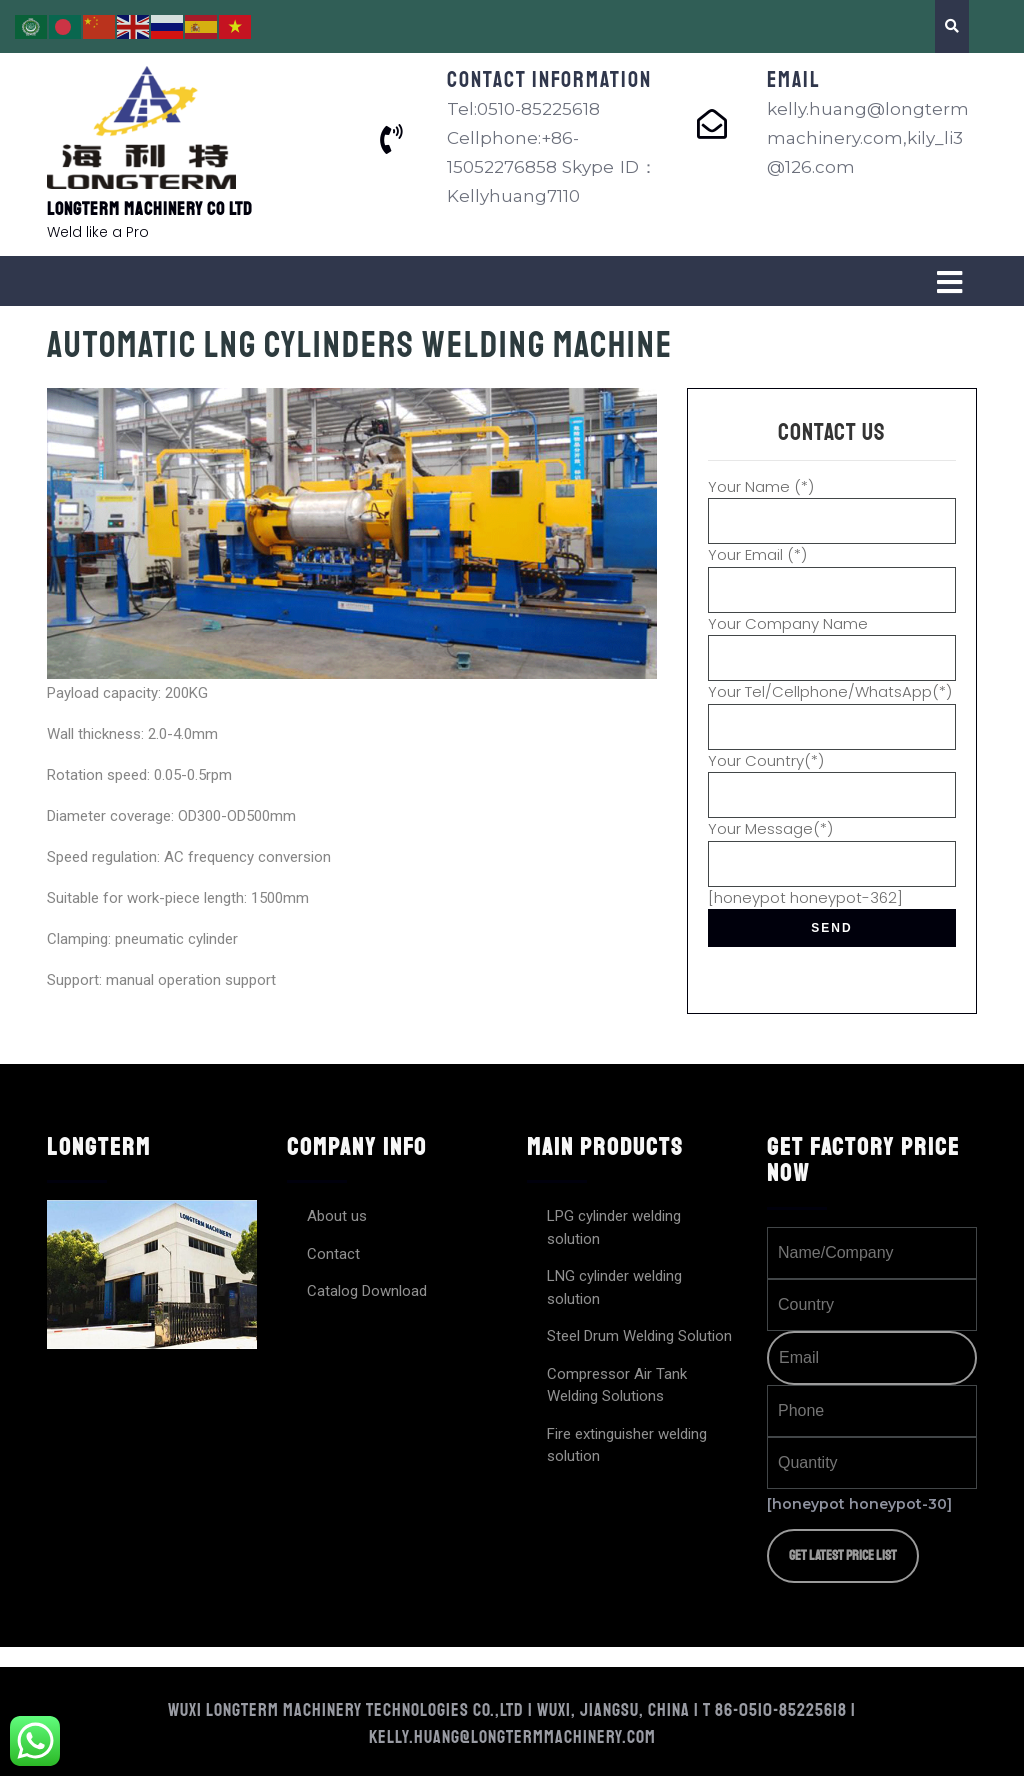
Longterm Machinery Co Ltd (150, 209)
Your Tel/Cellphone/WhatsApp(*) (832, 709)
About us (337, 1216)
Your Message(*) (832, 846)
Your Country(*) (832, 778)
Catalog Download (367, 1291)
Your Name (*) (832, 504)
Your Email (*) (832, 572)
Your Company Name (832, 641)
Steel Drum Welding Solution (639, 1336)
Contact (333, 1254)
